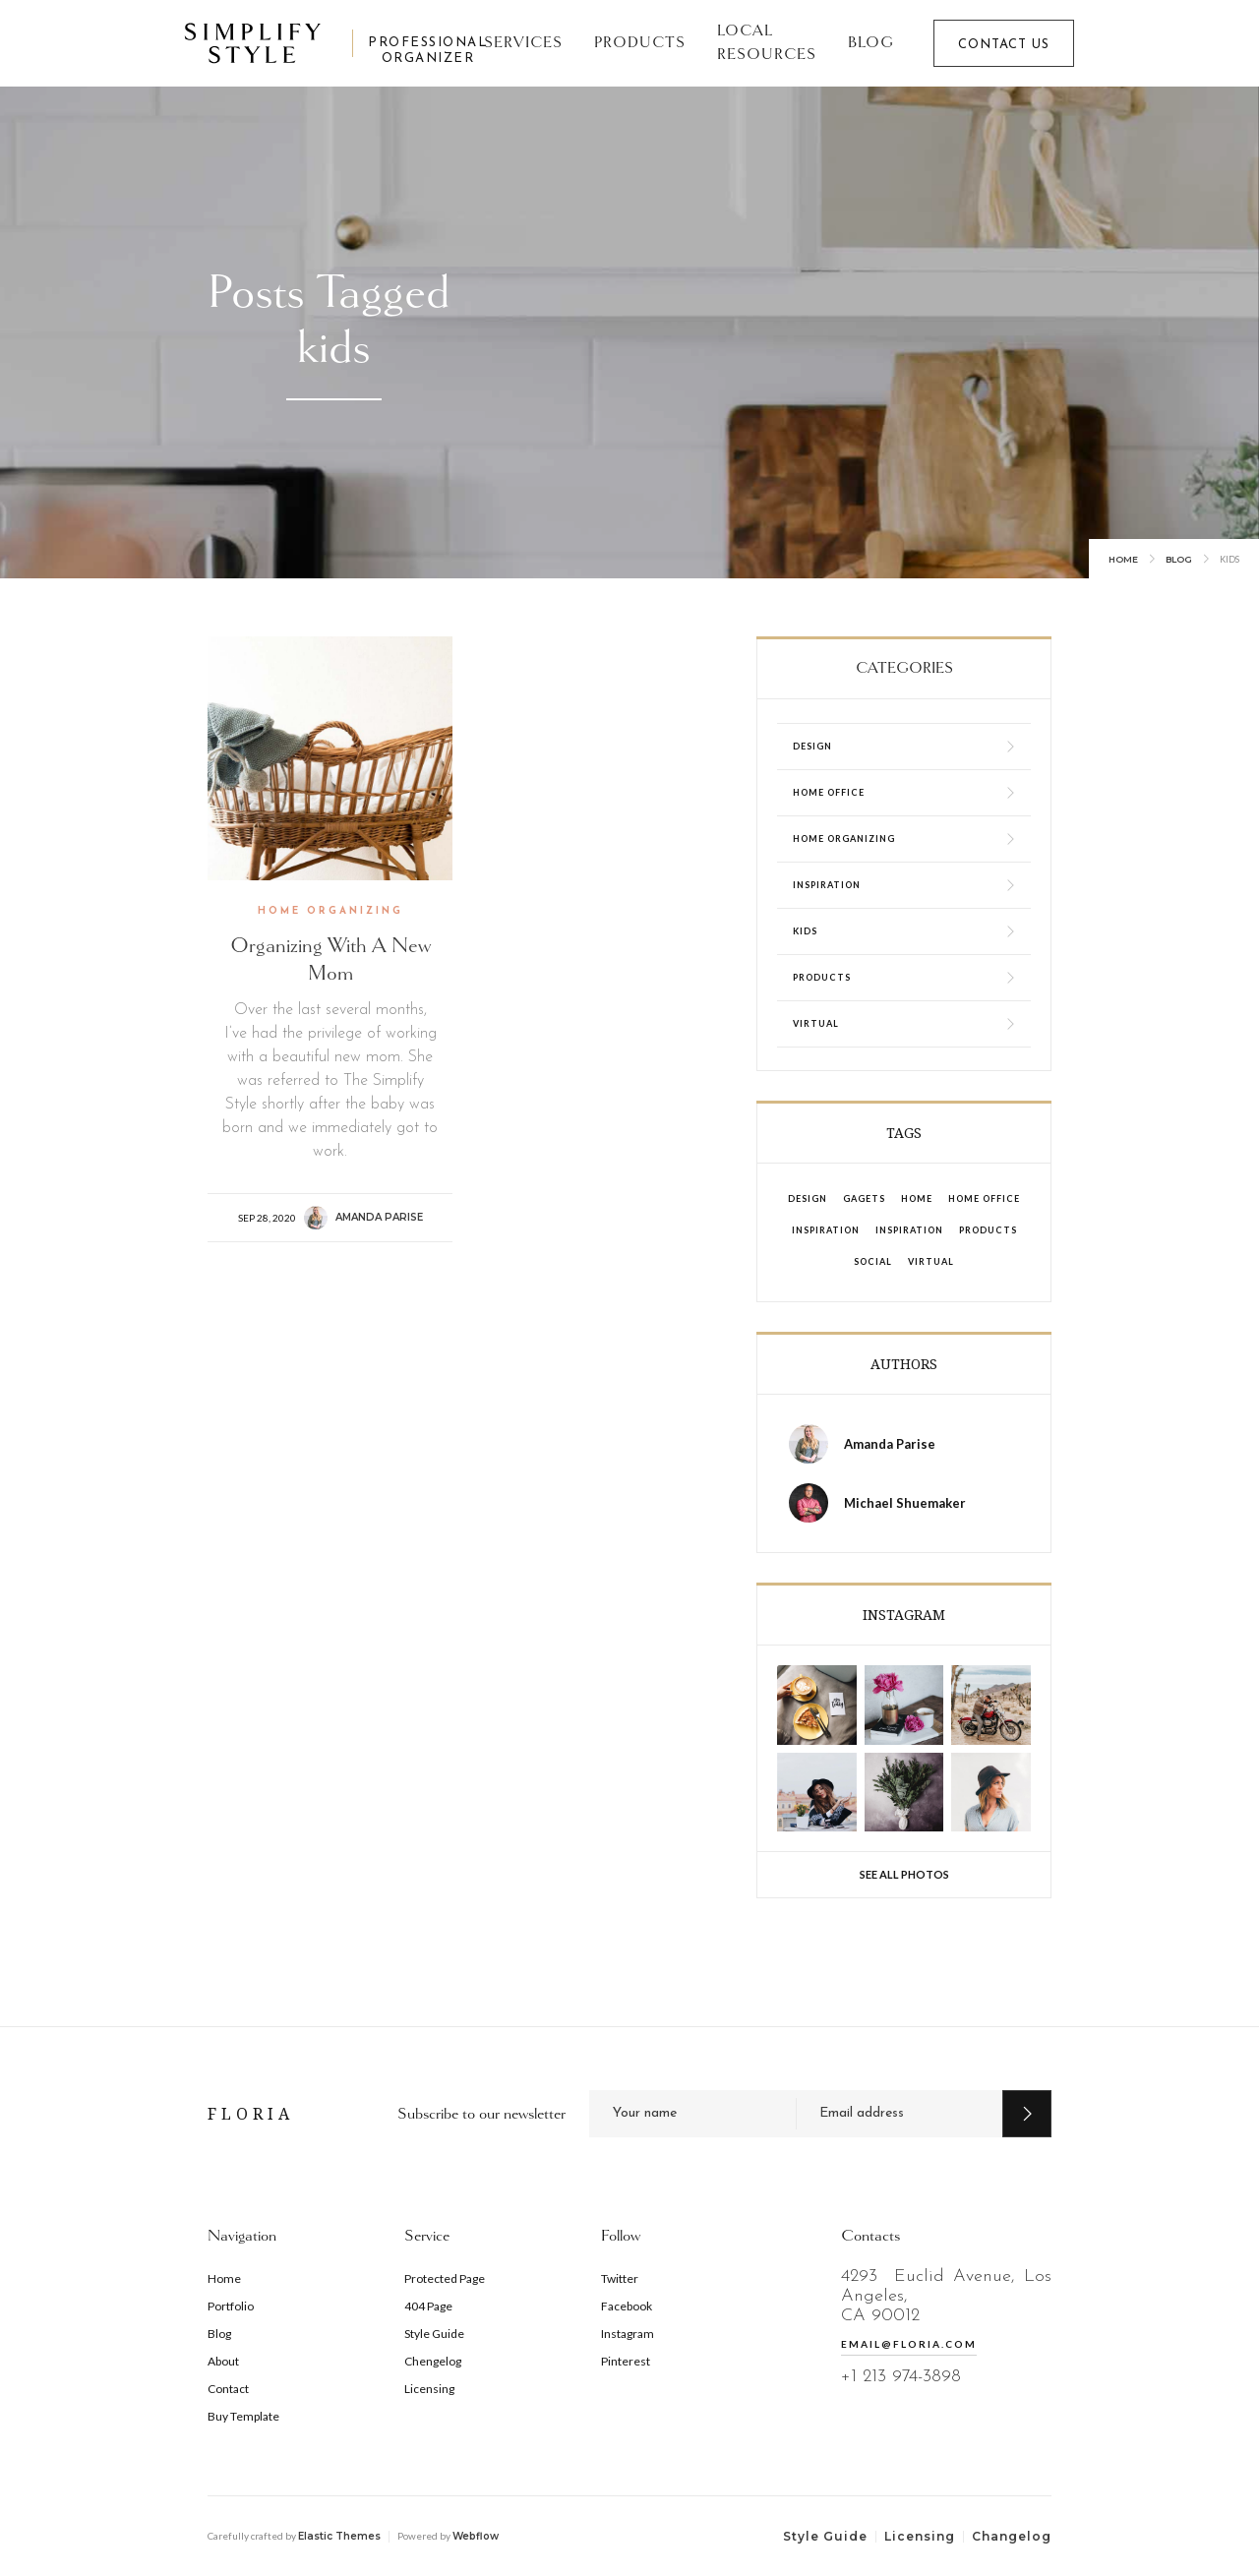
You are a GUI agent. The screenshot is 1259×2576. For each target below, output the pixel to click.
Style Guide (434, 2333)
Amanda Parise (379, 1217)
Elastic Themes (339, 2536)
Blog (871, 42)
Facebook (626, 2306)
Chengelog (432, 2361)
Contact (228, 2388)
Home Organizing (330, 911)
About (223, 2361)
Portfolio (231, 2306)
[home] (318, 43)
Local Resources (766, 43)
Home (1123, 559)
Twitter (619, 2278)
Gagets (864, 1198)
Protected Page (444, 2278)
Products (640, 42)
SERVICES (523, 42)
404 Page (428, 2306)
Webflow (475, 2536)
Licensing (429, 2388)
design (807, 1198)
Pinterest (625, 2361)
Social (873, 1261)
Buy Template (243, 2416)
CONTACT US (1003, 44)
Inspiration (826, 1230)
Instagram (627, 2333)
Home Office (984, 1198)
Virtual (931, 1261)
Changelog (1011, 2536)
